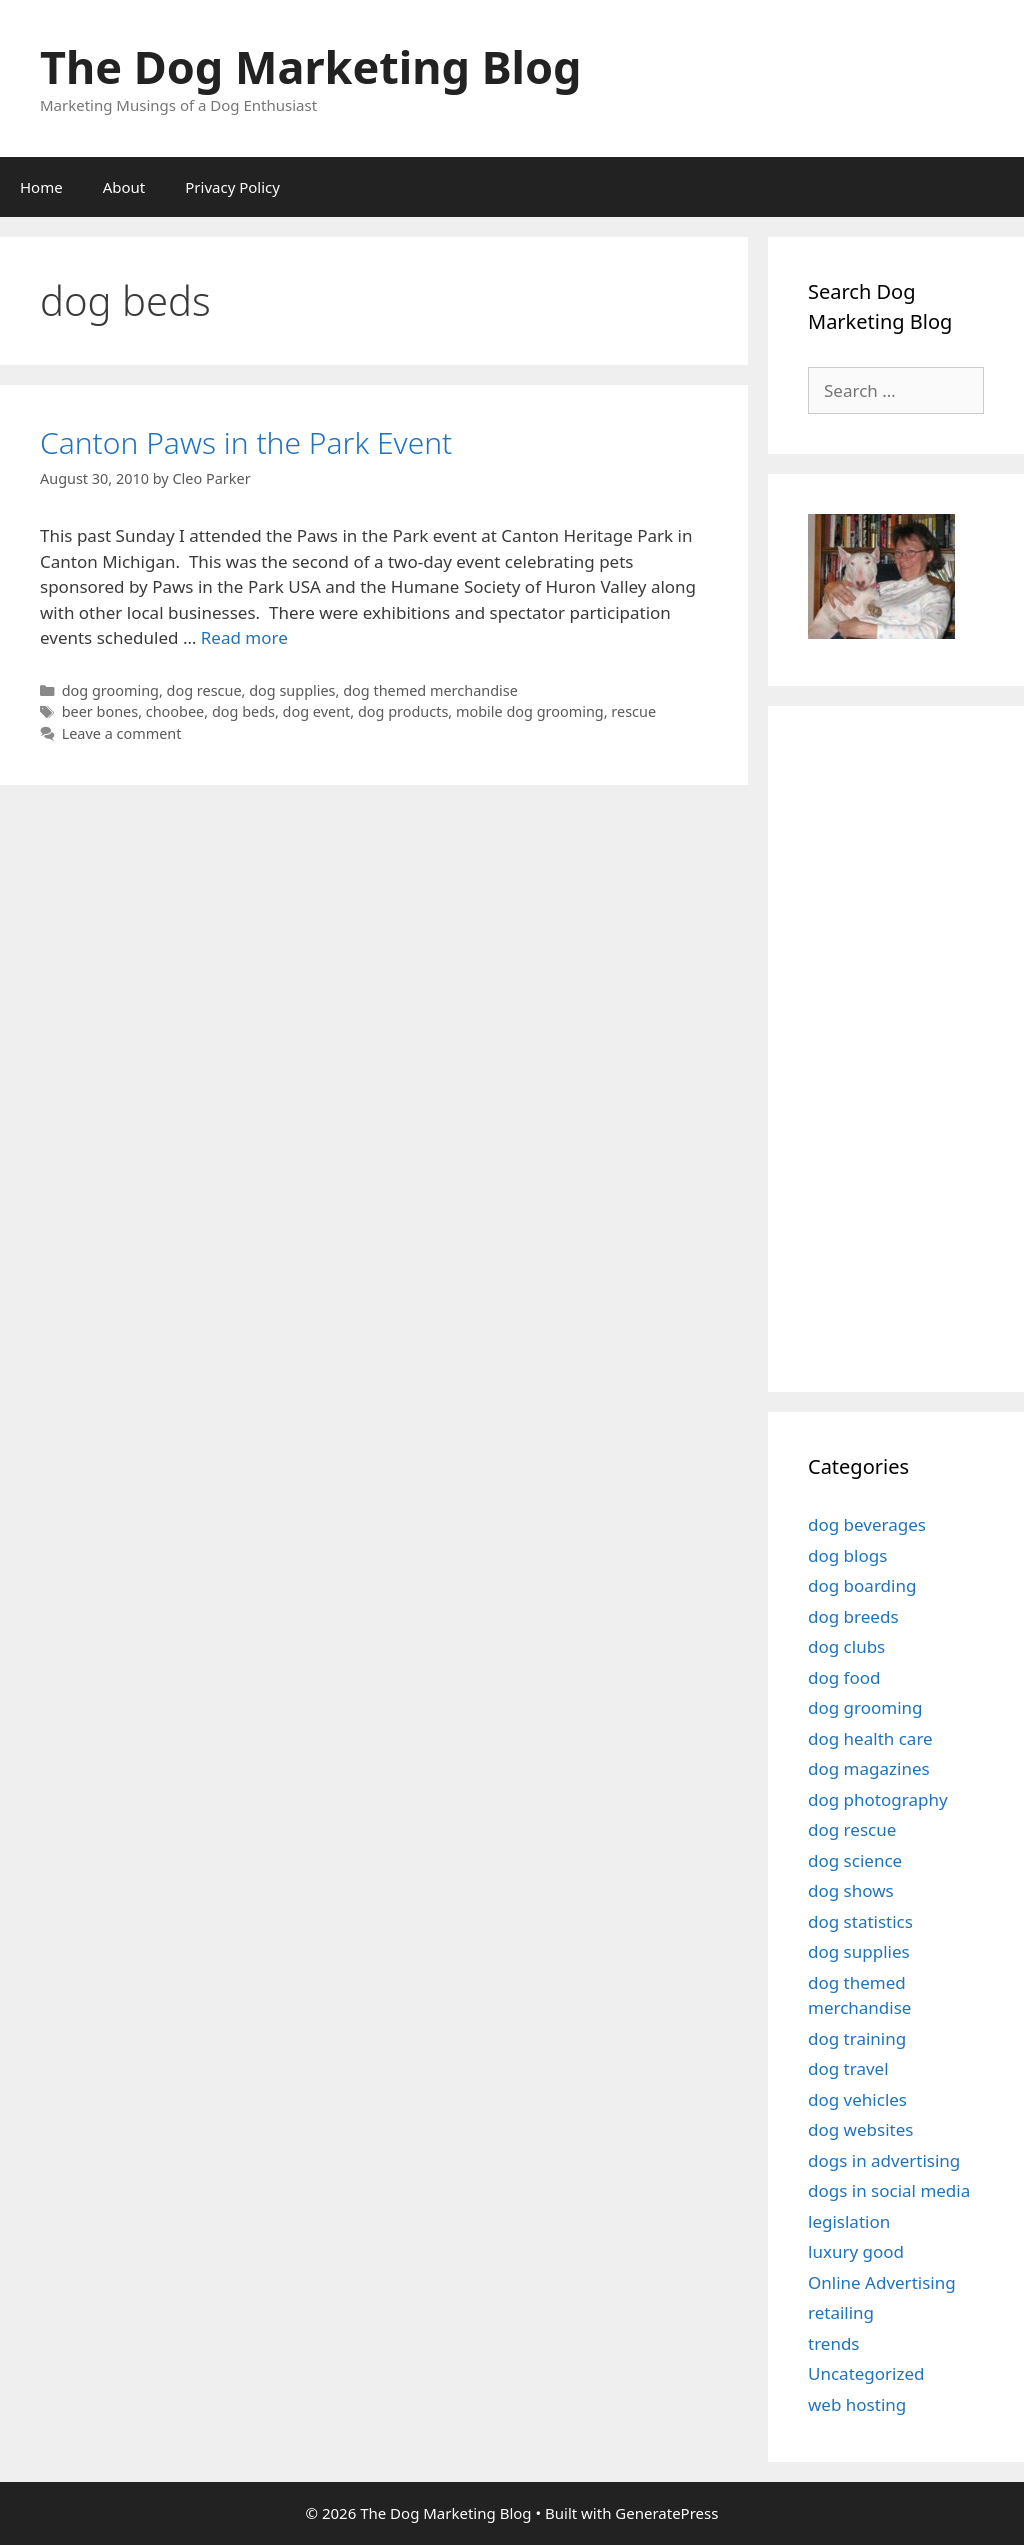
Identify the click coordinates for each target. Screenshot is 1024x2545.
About (124, 187)
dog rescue (204, 690)
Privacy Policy (232, 187)
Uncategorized (866, 2373)
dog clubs (846, 1646)
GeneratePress (666, 2513)
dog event (317, 711)
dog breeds (853, 1616)
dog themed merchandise (430, 690)
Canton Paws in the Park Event (246, 442)
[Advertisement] (916, 1046)
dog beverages (867, 1524)
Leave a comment (122, 733)
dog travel (848, 2068)
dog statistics (860, 1921)
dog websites (860, 2129)
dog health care (870, 1738)
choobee (175, 711)
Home (41, 187)
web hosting (857, 2404)
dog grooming (110, 690)
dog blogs (847, 1555)
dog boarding (862, 1585)
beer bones (100, 711)
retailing (841, 2312)
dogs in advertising (884, 2160)
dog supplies (292, 690)
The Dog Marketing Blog (311, 66)
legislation (849, 2221)
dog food (844, 1677)
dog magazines (869, 1768)
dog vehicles (857, 2099)
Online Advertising (882, 2282)
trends (834, 2343)
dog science (855, 1860)
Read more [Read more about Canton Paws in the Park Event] (244, 637)
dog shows (851, 1890)
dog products (403, 711)
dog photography (878, 1799)
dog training (857, 2038)
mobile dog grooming (530, 711)
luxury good (856, 2251)
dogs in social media (889, 2190)
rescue (633, 711)
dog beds (243, 711)
